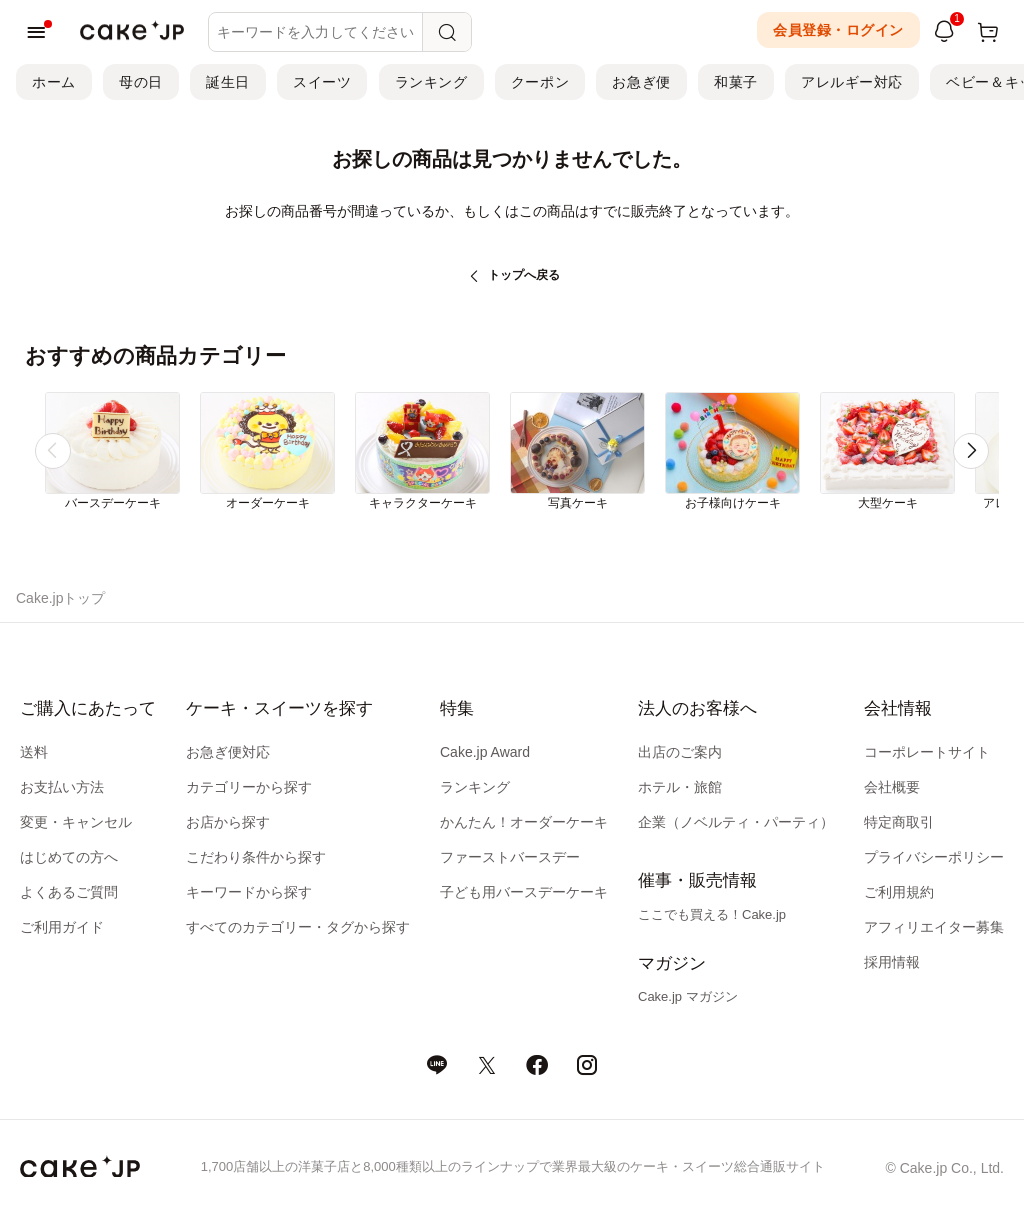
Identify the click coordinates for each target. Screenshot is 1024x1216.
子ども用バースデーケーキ (524, 892)
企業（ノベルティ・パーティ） (736, 822)
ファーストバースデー (510, 857)
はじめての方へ (69, 857)
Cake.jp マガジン (688, 996)
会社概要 (892, 787)
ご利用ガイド (62, 927)
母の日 (141, 82)
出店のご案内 (680, 752)
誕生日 (228, 82)
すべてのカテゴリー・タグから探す (298, 927)
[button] (971, 451)
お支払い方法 (62, 787)
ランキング (431, 82)
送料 (34, 752)
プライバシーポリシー (934, 857)
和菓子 (736, 82)
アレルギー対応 (852, 82)
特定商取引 (899, 822)
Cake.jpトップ (60, 598)
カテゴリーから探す (249, 787)
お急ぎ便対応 (228, 752)
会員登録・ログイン (838, 30)
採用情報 (892, 962)
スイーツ (322, 82)
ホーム (54, 82)
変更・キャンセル (76, 822)
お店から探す (228, 822)
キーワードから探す (249, 892)
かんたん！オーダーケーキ (524, 822)
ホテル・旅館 (680, 787)
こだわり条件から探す (256, 857)
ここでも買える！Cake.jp (712, 914)
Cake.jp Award (485, 752)
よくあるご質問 (69, 892)
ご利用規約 (899, 892)
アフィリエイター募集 (934, 927)
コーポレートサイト (927, 752)
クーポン (540, 82)
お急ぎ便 (641, 82)
